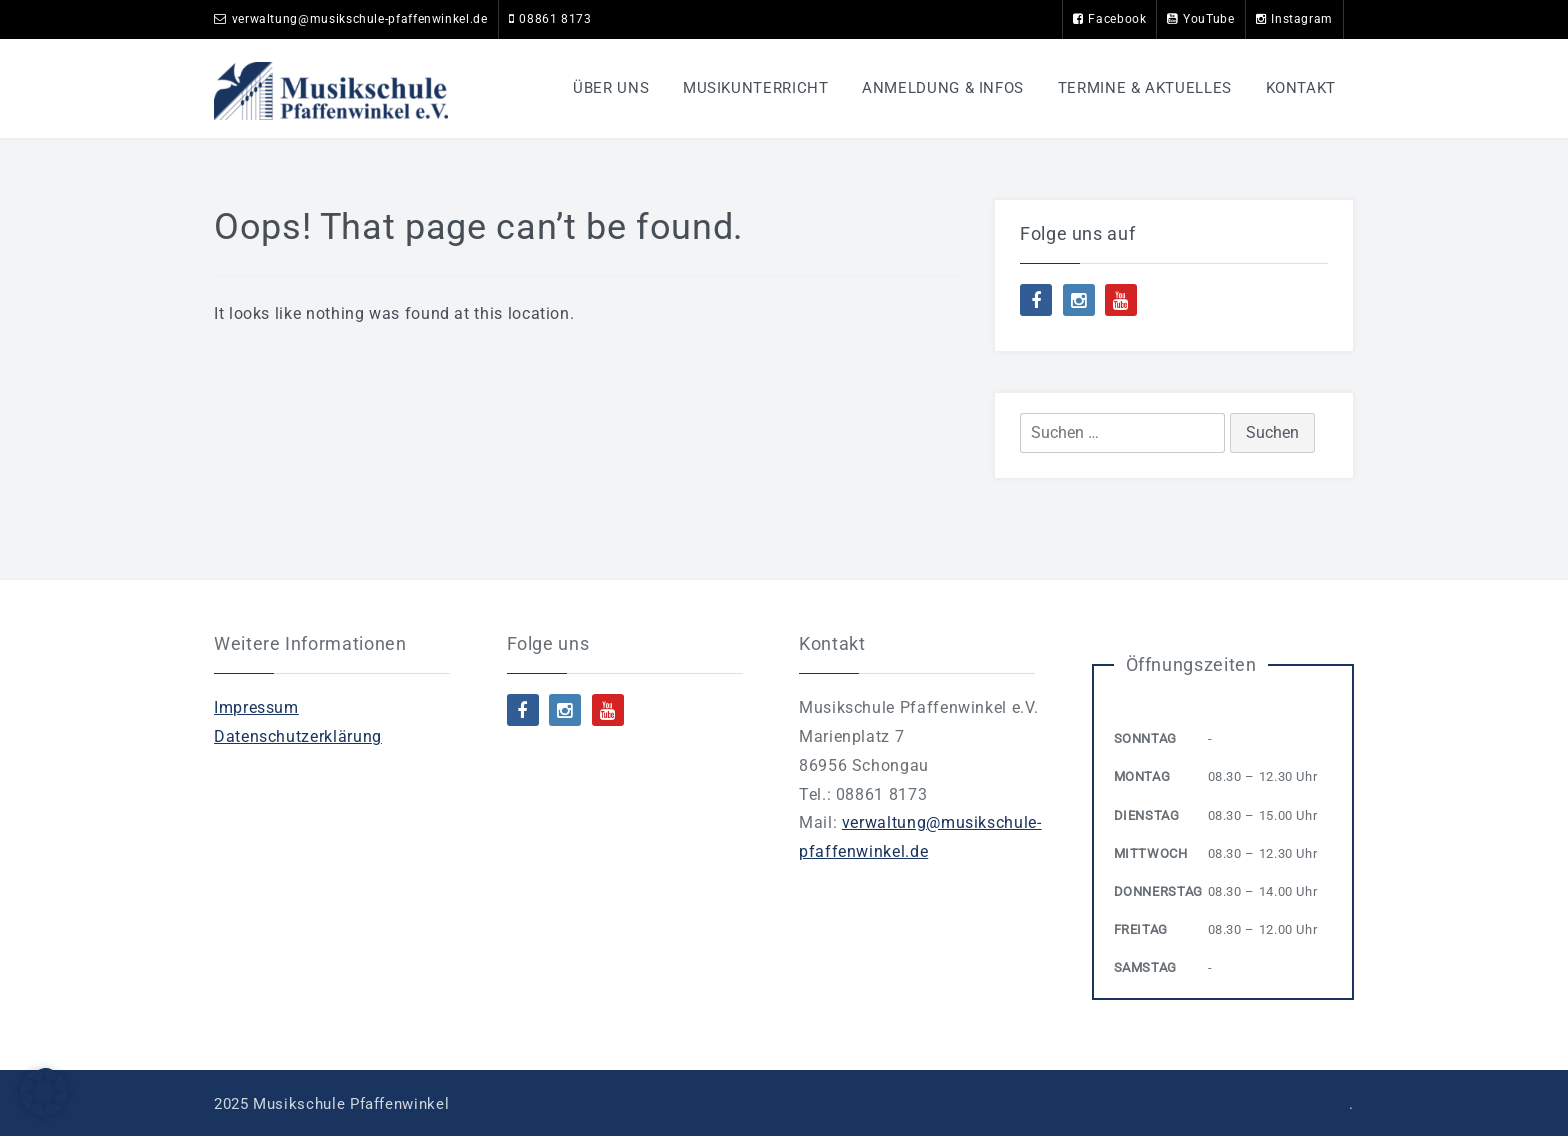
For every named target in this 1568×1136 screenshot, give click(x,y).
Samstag (1145, 967)
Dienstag (1147, 815)
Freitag (1141, 929)
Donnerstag (1158, 891)
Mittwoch (1151, 853)
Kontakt (1301, 88)
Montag (1142, 776)
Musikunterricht (756, 88)
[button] (44, 1092)
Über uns (611, 88)
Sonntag (1145, 738)
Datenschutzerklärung (298, 736)
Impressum (256, 707)
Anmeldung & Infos (943, 88)
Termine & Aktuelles (1145, 88)
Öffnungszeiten (1191, 664)
